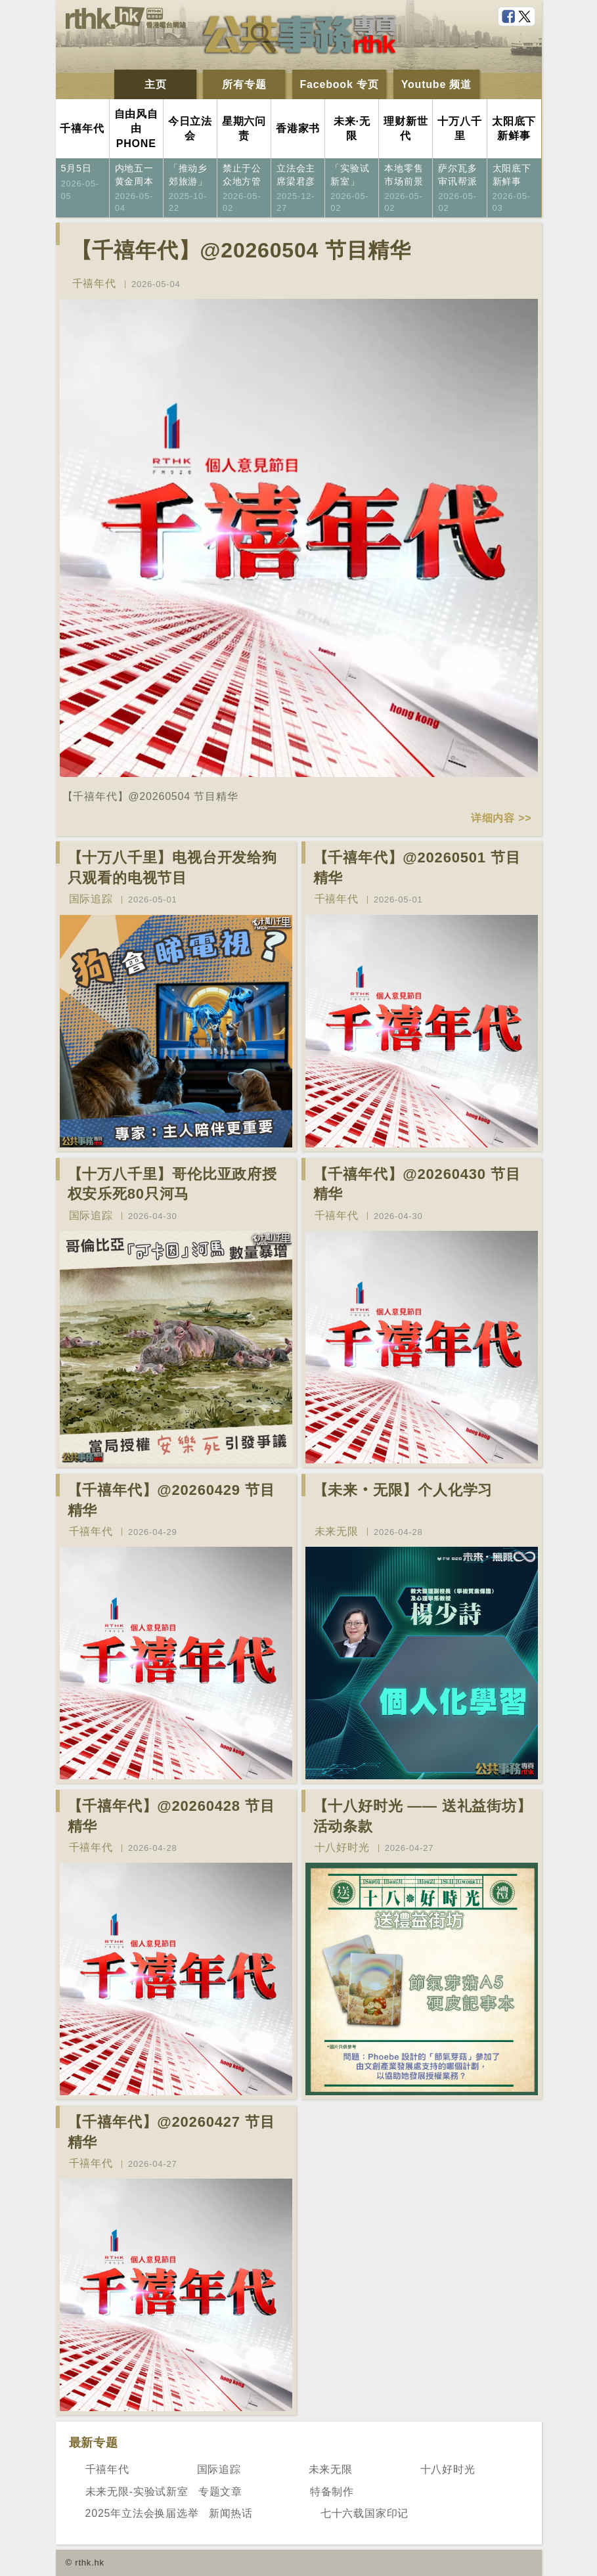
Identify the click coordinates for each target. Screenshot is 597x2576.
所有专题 (244, 84)
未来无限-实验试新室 (136, 2491)
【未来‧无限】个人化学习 (403, 1490)
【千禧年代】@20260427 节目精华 (171, 2132)
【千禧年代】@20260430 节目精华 (417, 1184)
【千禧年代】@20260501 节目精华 (417, 867)
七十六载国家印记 (365, 2513)
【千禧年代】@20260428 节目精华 (171, 1816)
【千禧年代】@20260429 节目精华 (171, 1500)
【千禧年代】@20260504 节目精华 (241, 250)
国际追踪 (91, 898)
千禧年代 (94, 283)
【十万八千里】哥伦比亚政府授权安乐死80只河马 (172, 1184)
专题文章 (220, 2491)
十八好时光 (342, 1847)
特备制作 (332, 2491)
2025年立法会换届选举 (142, 2513)
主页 (155, 84)
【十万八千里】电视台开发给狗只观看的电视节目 (172, 867)
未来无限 (337, 1531)
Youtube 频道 (436, 84)
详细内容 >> (501, 818)
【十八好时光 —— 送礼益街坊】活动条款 (422, 1816)
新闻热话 (231, 2513)
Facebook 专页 (339, 84)
